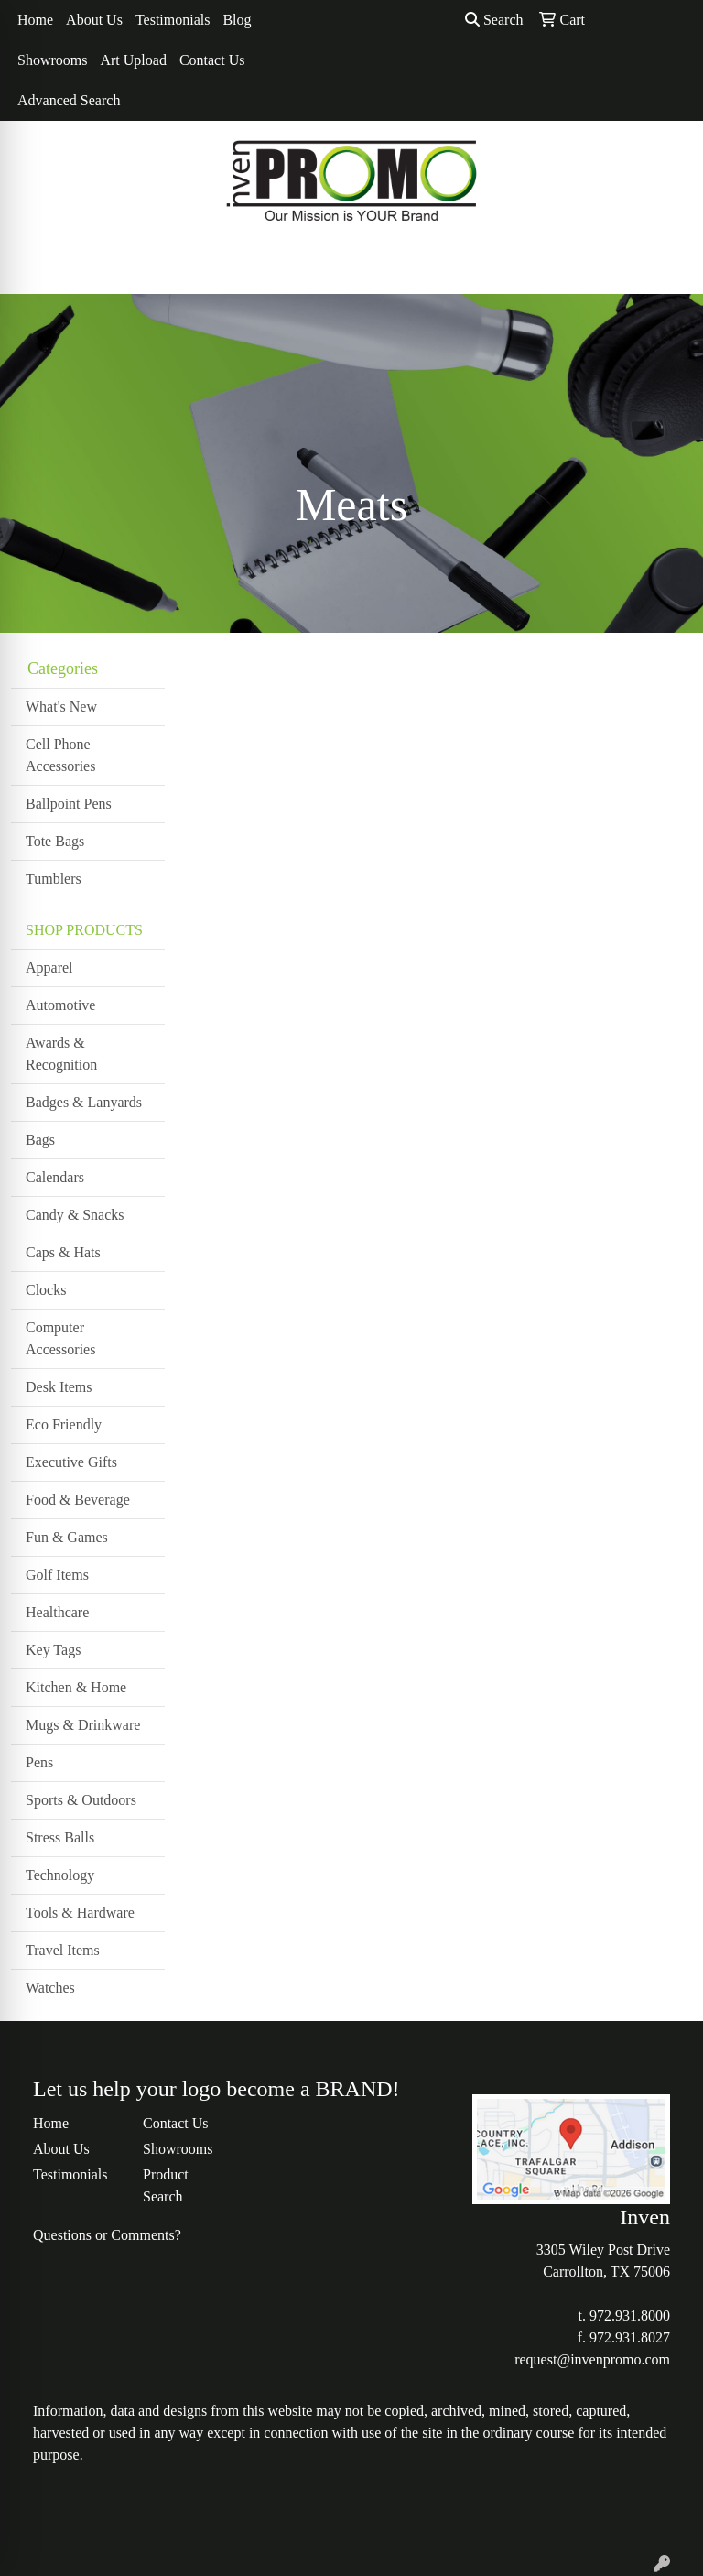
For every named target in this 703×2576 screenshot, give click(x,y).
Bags (40, 1139)
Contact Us (212, 60)
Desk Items (59, 1387)
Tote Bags (55, 841)
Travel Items (63, 1950)
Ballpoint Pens (69, 803)
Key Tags (53, 1650)
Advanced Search (68, 100)
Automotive (60, 1005)
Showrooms (52, 60)
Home (35, 19)
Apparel (49, 967)
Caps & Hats (63, 1252)
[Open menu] (666, 267)
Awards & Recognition (61, 1053)
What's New (61, 706)
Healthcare (57, 1612)
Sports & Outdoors (81, 1800)
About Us (94, 19)
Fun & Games (67, 1537)
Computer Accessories (60, 1338)
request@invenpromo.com (592, 2359)
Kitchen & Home (76, 1687)
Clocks (46, 1290)
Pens (39, 1762)
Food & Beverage (78, 1499)
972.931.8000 (629, 2315)
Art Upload (133, 60)
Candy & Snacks (75, 1215)
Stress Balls (60, 1837)
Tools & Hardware (80, 1912)
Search (494, 19)
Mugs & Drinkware (83, 1725)
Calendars (55, 1177)
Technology (60, 1875)
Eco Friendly (64, 1424)
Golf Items (57, 1574)
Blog (236, 19)
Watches (50, 1987)
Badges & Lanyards (84, 1102)
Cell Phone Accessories (60, 755)
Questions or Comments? (107, 2235)
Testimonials (173, 19)
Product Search (166, 2185)
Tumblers (53, 878)
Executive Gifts (71, 1462)
